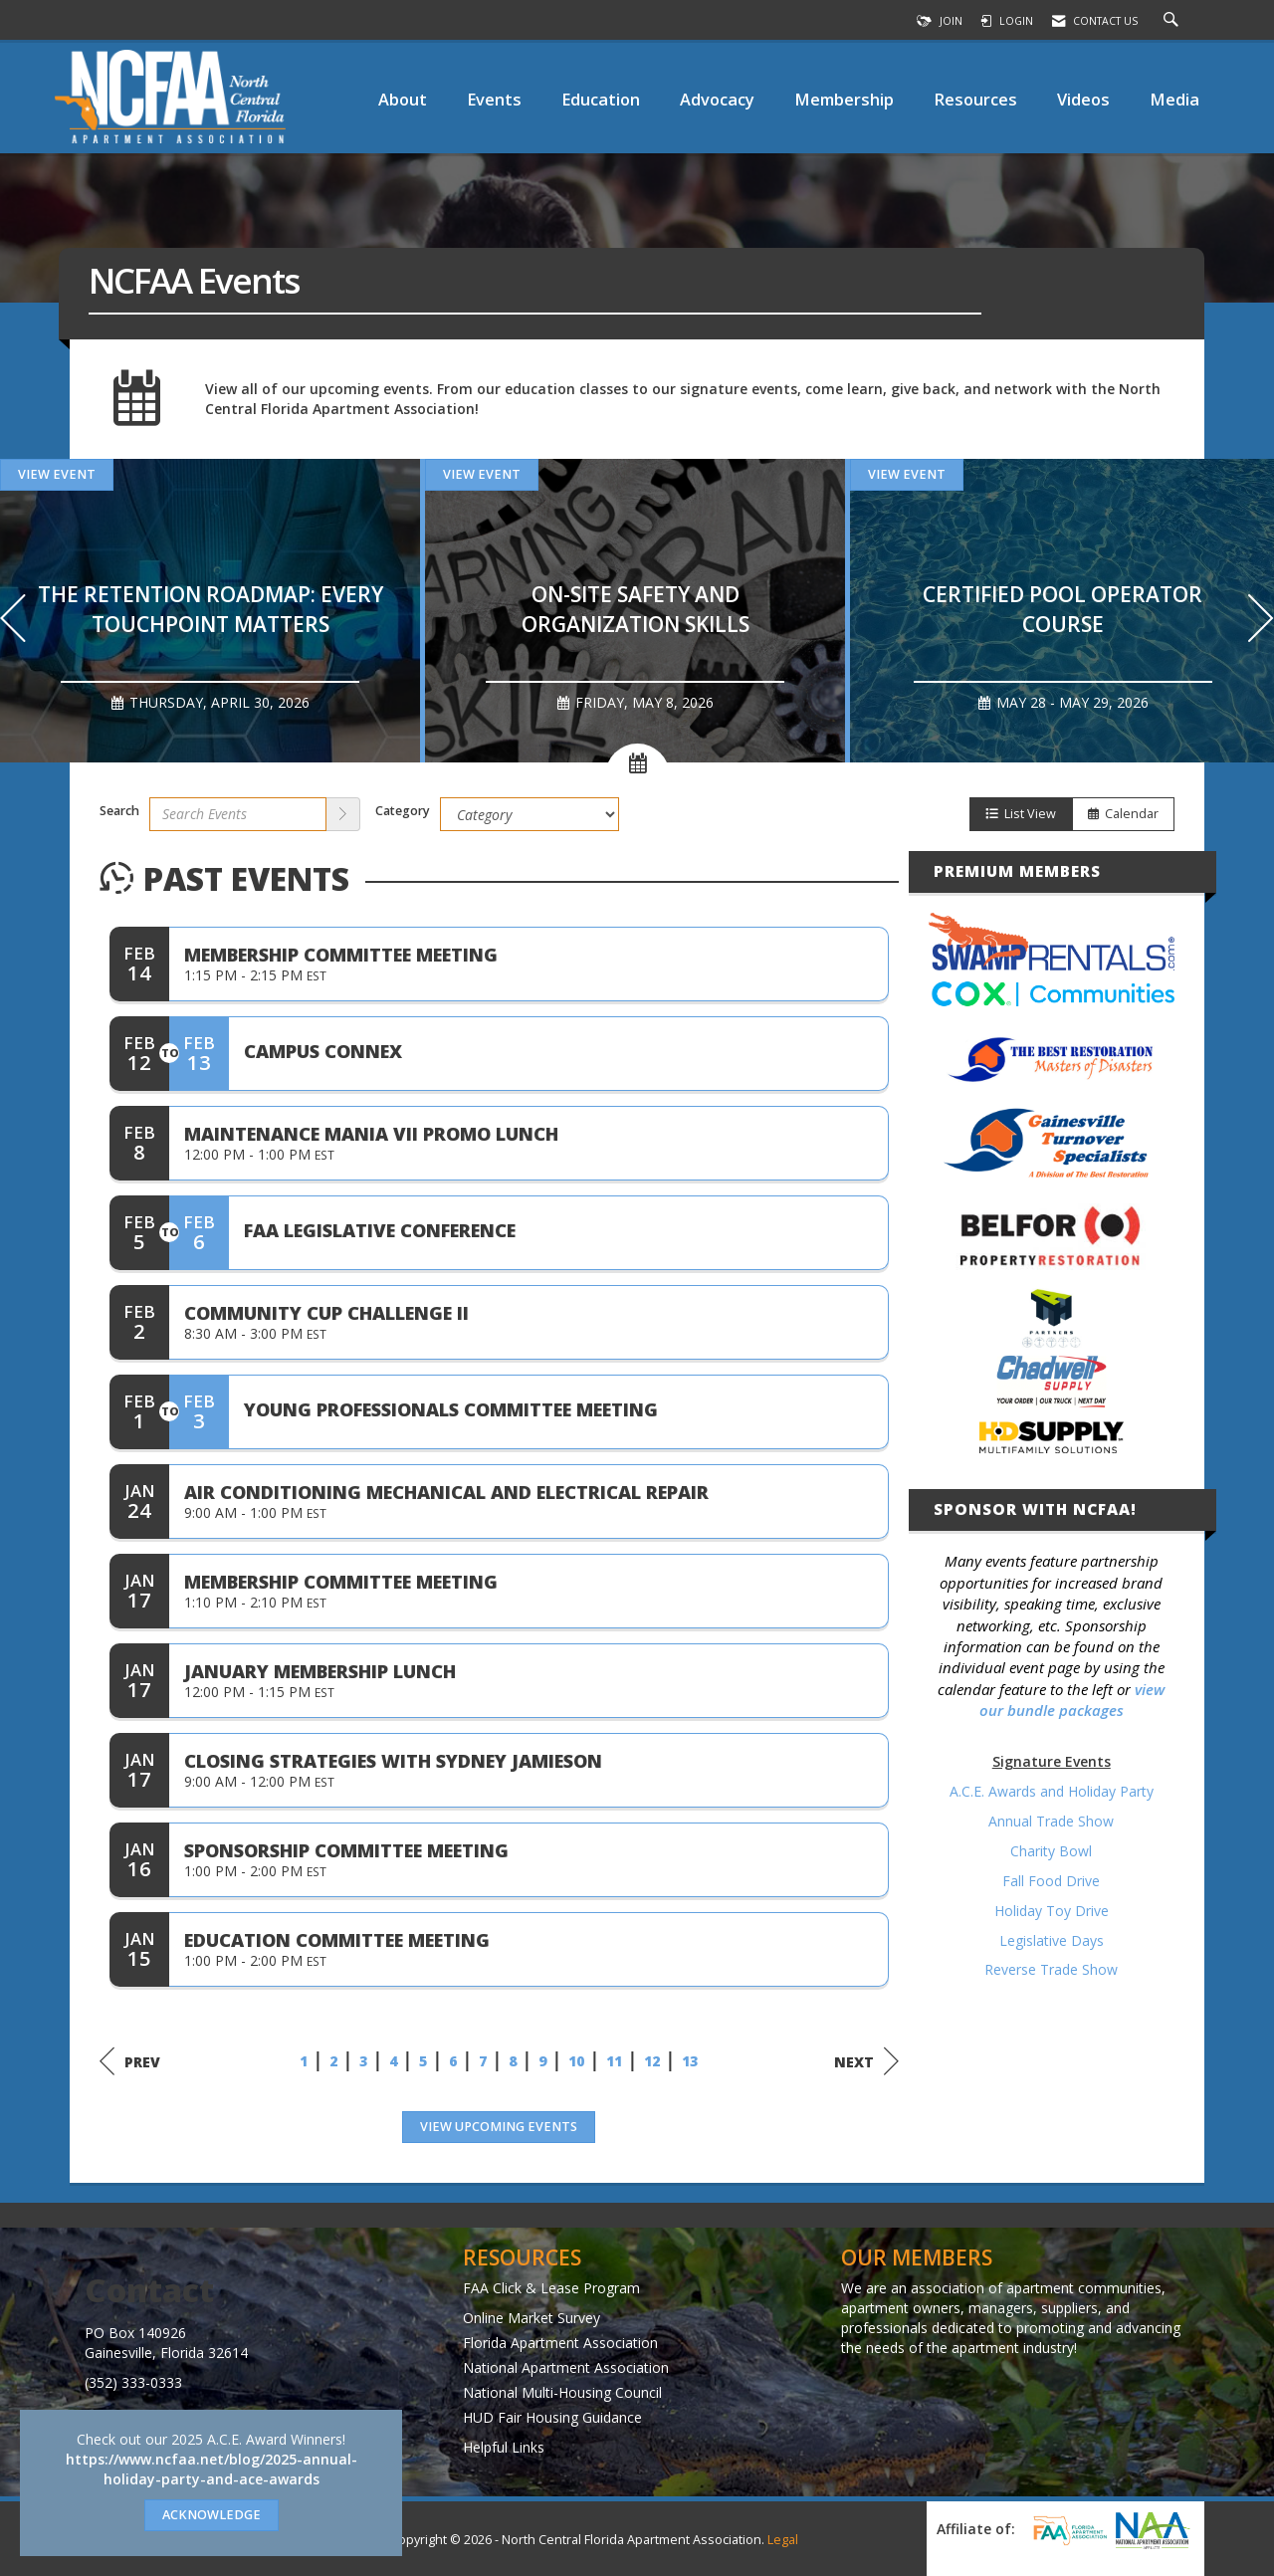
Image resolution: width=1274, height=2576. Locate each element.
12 (652, 2060)
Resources (975, 99)
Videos (1083, 99)
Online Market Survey (531, 2317)
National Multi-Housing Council (562, 2392)
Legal (782, 2539)
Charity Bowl (1051, 1850)
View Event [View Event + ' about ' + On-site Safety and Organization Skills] (482, 474)
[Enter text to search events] (237, 814)
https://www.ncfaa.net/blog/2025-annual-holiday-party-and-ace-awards (211, 2469)
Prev (130, 2061)
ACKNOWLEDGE (211, 2514)
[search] (343, 814)
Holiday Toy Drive (1051, 1910)
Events (494, 99)
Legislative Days (1051, 1940)
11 (614, 2060)
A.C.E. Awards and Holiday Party (1052, 1791)
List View (1020, 813)
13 (690, 2060)
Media (1174, 99)
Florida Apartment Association (560, 2342)
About (402, 99)
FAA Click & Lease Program (551, 2287)
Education (600, 99)
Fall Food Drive (1051, 1880)
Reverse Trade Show (1051, 1969)
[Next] (1261, 620)
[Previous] (13, 620)
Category (402, 810)
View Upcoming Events (498, 2126)
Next (866, 2061)
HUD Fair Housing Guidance (552, 2417)
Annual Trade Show (1051, 1821)
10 (576, 2060)
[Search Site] (1173, 21)
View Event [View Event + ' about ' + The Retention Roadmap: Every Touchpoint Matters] (57, 474)
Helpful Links (503, 2447)
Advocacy (717, 99)
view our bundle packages (1072, 1699)
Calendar (1123, 813)
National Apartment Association (566, 2367)
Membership (844, 99)
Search (119, 810)
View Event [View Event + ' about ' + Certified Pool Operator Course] (907, 474)
